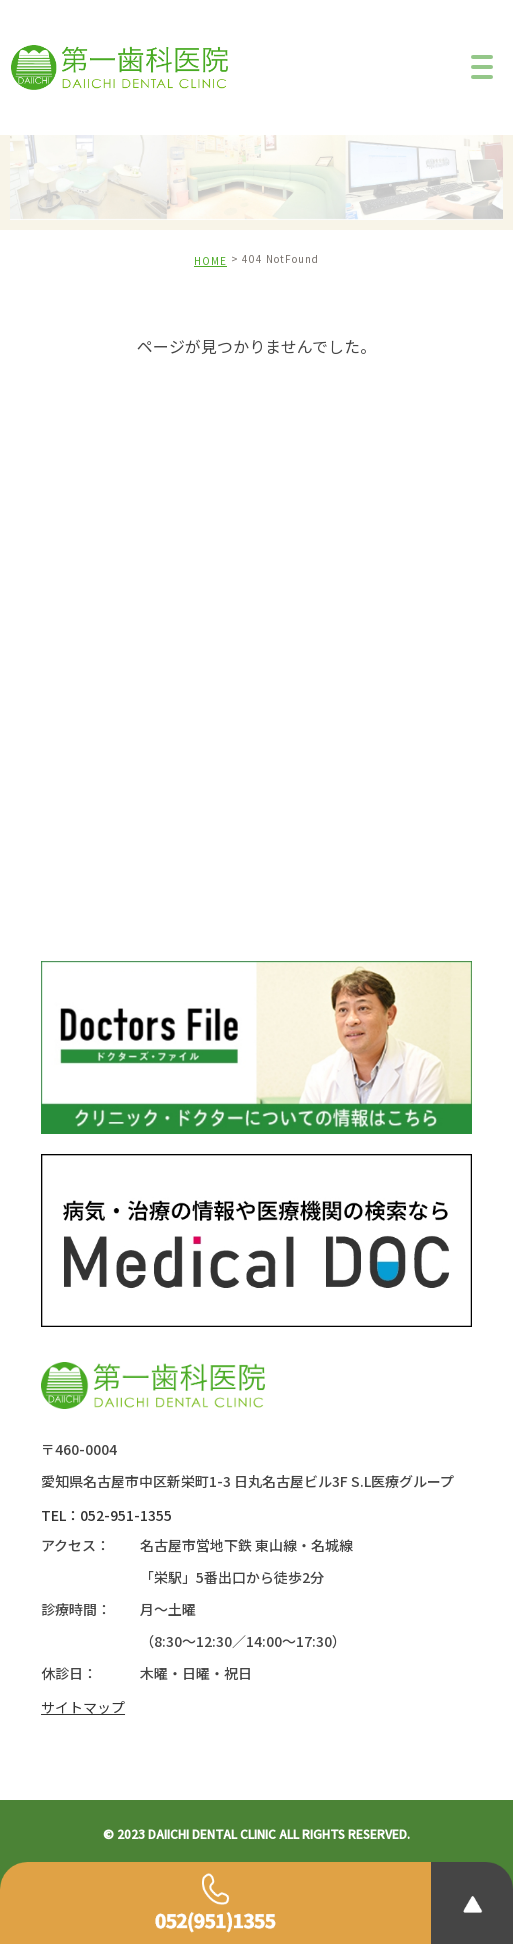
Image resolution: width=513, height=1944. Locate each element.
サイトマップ (83, 1707)
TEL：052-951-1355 (106, 1515)
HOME (210, 260)
